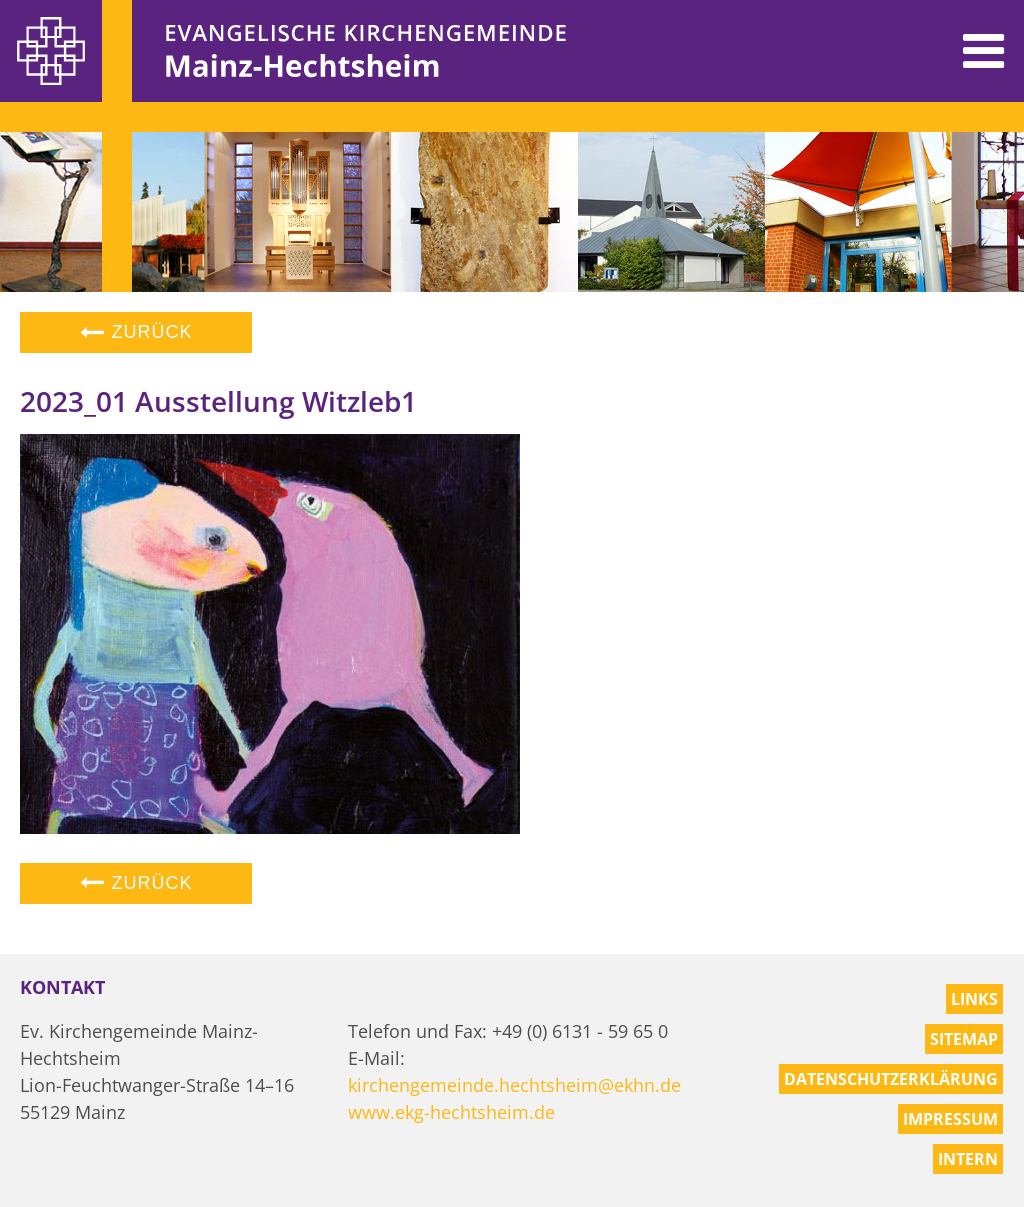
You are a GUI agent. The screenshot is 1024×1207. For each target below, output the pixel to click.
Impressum (950, 1119)
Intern (968, 1159)
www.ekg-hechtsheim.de (451, 1112)
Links (974, 999)
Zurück (136, 332)
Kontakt (62, 987)
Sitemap (964, 1039)
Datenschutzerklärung (891, 1079)
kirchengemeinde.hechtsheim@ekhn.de (514, 1085)
